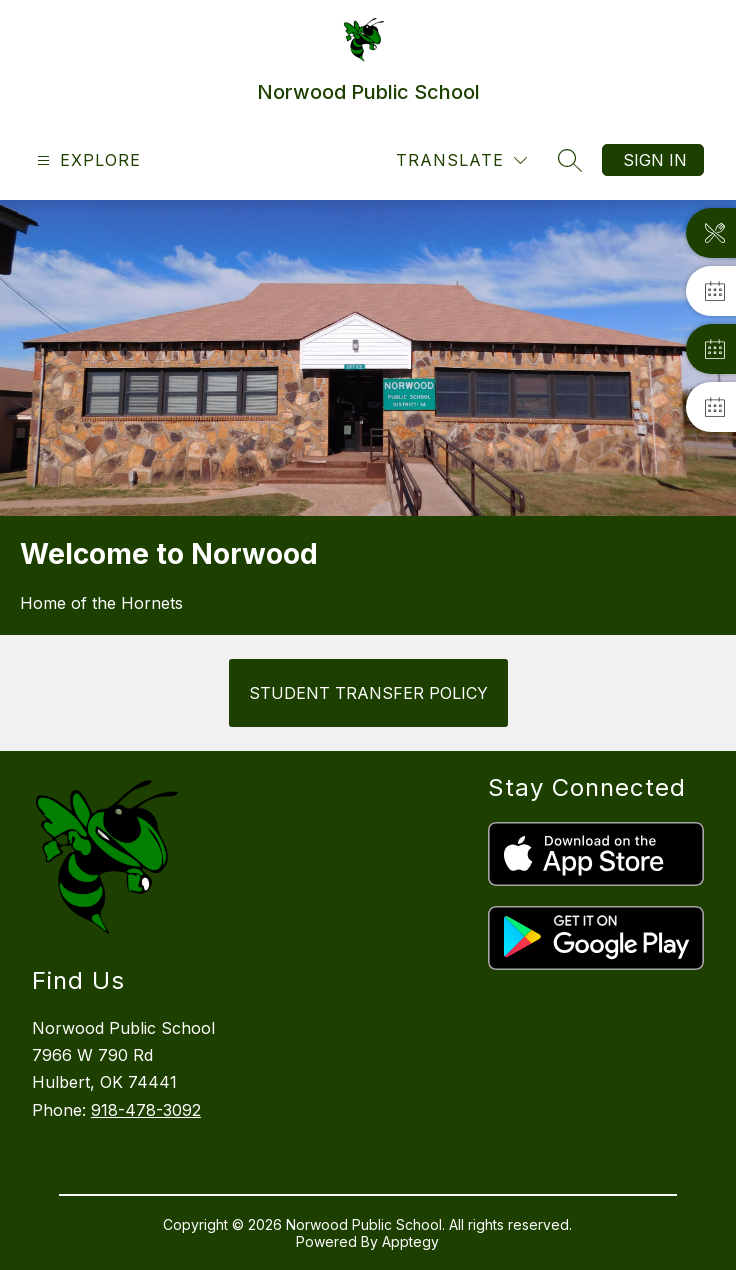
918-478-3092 (146, 1110)
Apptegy (410, 1241)
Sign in (655, 160)
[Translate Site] (461, 160)
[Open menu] (86, 160)
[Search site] (570, 160)
